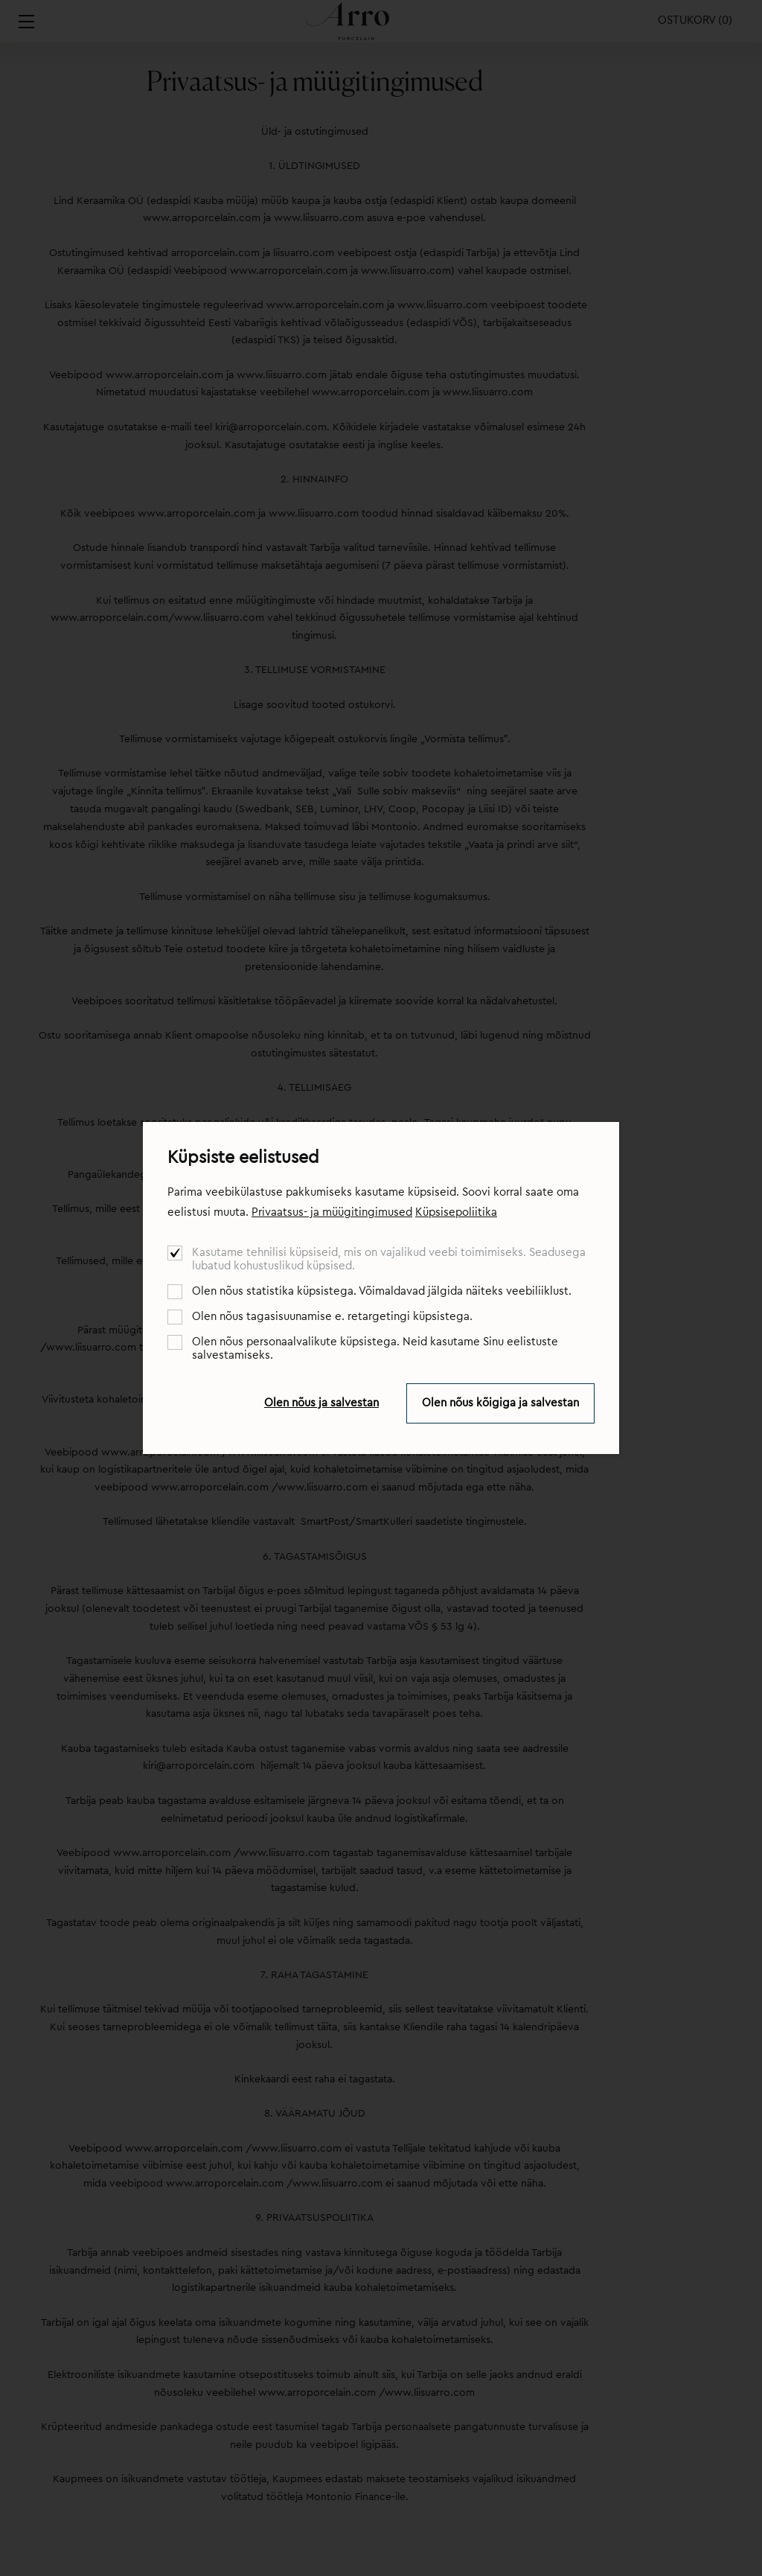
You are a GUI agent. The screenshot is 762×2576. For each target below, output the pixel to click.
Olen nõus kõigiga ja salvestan (500, 1403)
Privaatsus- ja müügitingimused (332, 1212)
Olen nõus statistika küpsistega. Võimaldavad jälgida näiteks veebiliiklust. (382, 1291)
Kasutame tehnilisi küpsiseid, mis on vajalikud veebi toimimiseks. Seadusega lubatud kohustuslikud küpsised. (389, 1259)
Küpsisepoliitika (456, 1212)
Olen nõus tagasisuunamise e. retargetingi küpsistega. (332, 1316)
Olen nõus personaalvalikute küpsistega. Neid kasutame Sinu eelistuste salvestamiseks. (375, 1348)
